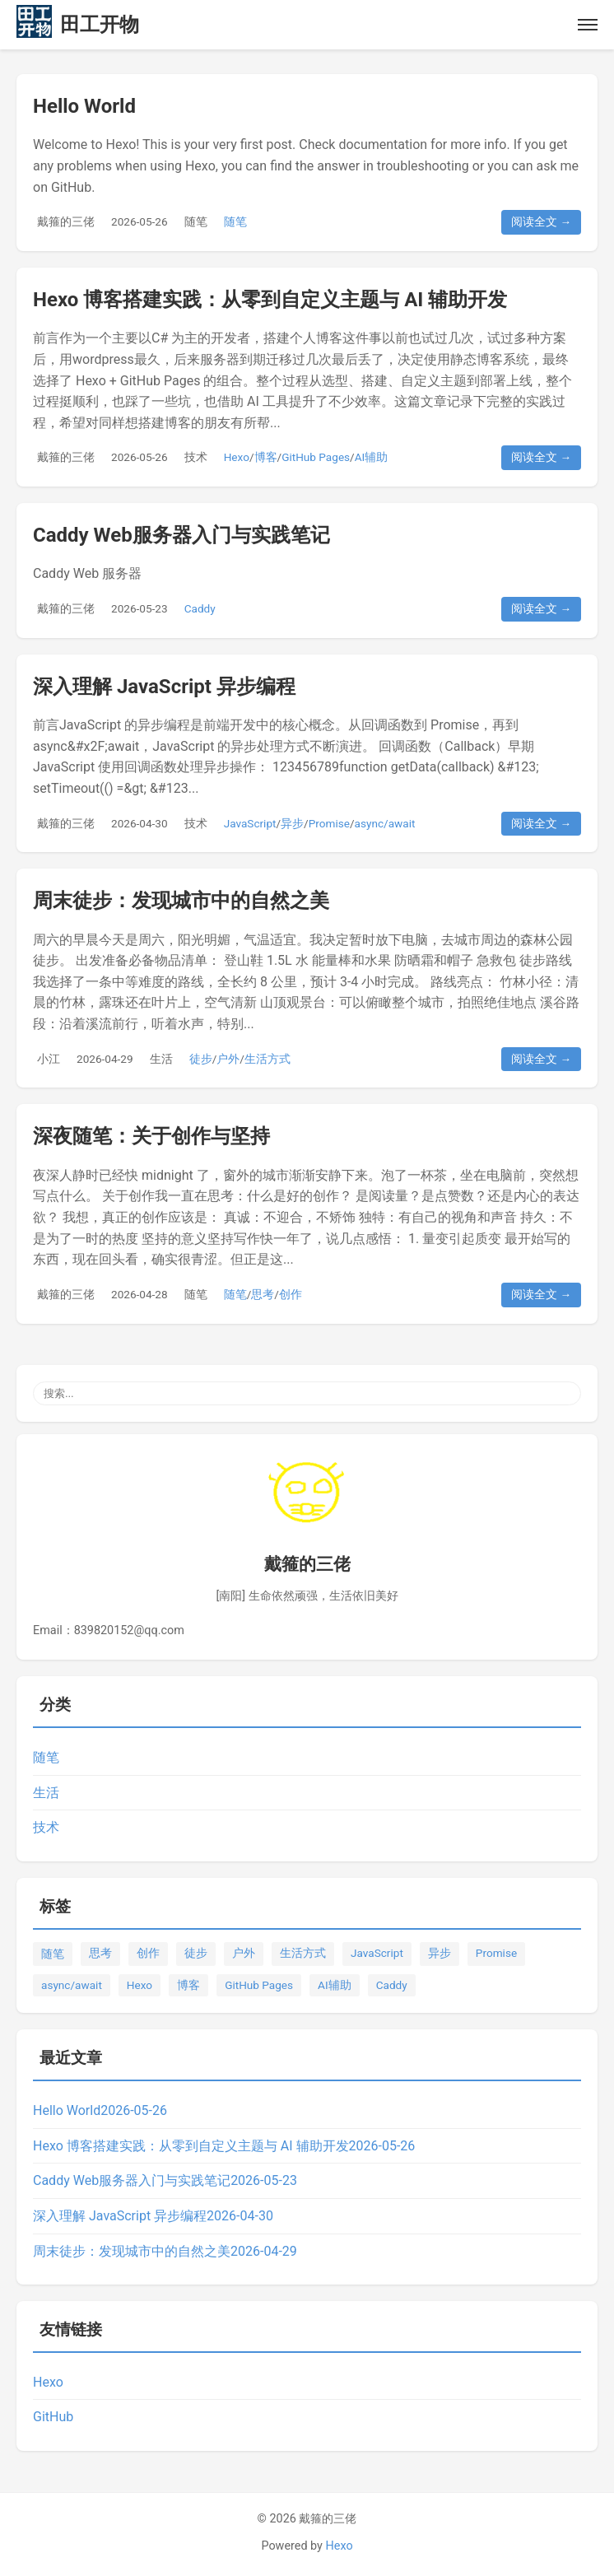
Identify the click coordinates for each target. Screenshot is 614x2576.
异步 (292, 823)
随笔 (195, 221)
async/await (385, 823)
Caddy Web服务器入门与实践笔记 (181, 535)
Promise (329, 823)
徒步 (200, 1058)
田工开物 (99, 24)
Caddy (200, 608)
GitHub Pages (315, 456)
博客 (265, 456)
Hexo (236, 456)
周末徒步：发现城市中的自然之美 (181, 900)
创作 (290, 1294)
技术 (195, 456)
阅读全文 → (541, 221)
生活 (161, 1058)
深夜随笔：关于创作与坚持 (151, 1136)
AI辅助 (371, 456)
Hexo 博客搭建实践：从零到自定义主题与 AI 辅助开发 (270, 299)
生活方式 (267, 1058)
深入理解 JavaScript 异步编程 (164, 686)
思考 (262, 1294)
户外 (228, 1058)
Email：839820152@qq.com (108, 1630)
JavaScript (250, 823)
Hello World (84, 106)
